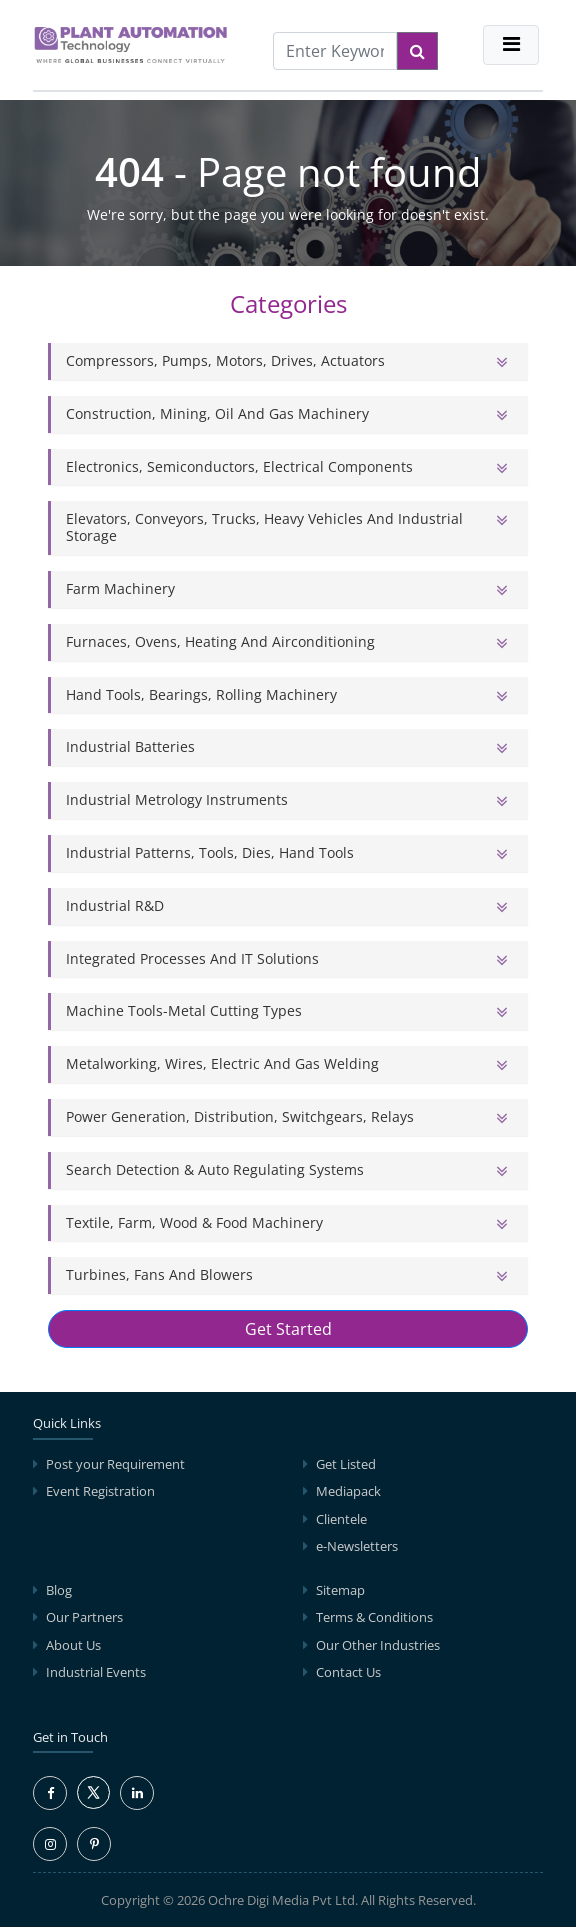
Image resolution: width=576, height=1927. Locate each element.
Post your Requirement (115, 1464)
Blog (59, 1590)
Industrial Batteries (130, 746)
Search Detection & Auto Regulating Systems (215, 1169)
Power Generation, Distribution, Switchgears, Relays (240, 1116)
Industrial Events (96, 1672)
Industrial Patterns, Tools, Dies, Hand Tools (210, 852)
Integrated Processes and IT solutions (192, 958)
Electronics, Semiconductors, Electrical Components (239, 466)
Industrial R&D (115, 905)
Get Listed (346, 1464)
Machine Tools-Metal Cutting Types (184, 1010)
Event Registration (100, 1491)
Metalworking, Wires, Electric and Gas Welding (222, 1063)
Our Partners (84, 1617)
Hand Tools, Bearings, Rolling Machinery (201, 694)
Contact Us (348, 1672)
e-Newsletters (357, 1546)
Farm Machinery (120, 588)
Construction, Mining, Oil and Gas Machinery (217, 413)
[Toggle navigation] (511, 45)
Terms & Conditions (374, 1617)
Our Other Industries (378, 1645)
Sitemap (340, 1590)
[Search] (417, 51)
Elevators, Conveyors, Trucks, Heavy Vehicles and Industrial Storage (264, 527)
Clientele (341, 1519)
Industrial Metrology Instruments (177, 799)
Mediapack (348, 1491)
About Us (73, 1645)
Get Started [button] (288, 1329)
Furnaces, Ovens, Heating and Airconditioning (220, 641)
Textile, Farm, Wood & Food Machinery (194, 1222)
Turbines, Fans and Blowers (159, 1274)
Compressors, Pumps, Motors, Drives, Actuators (225, 360)
